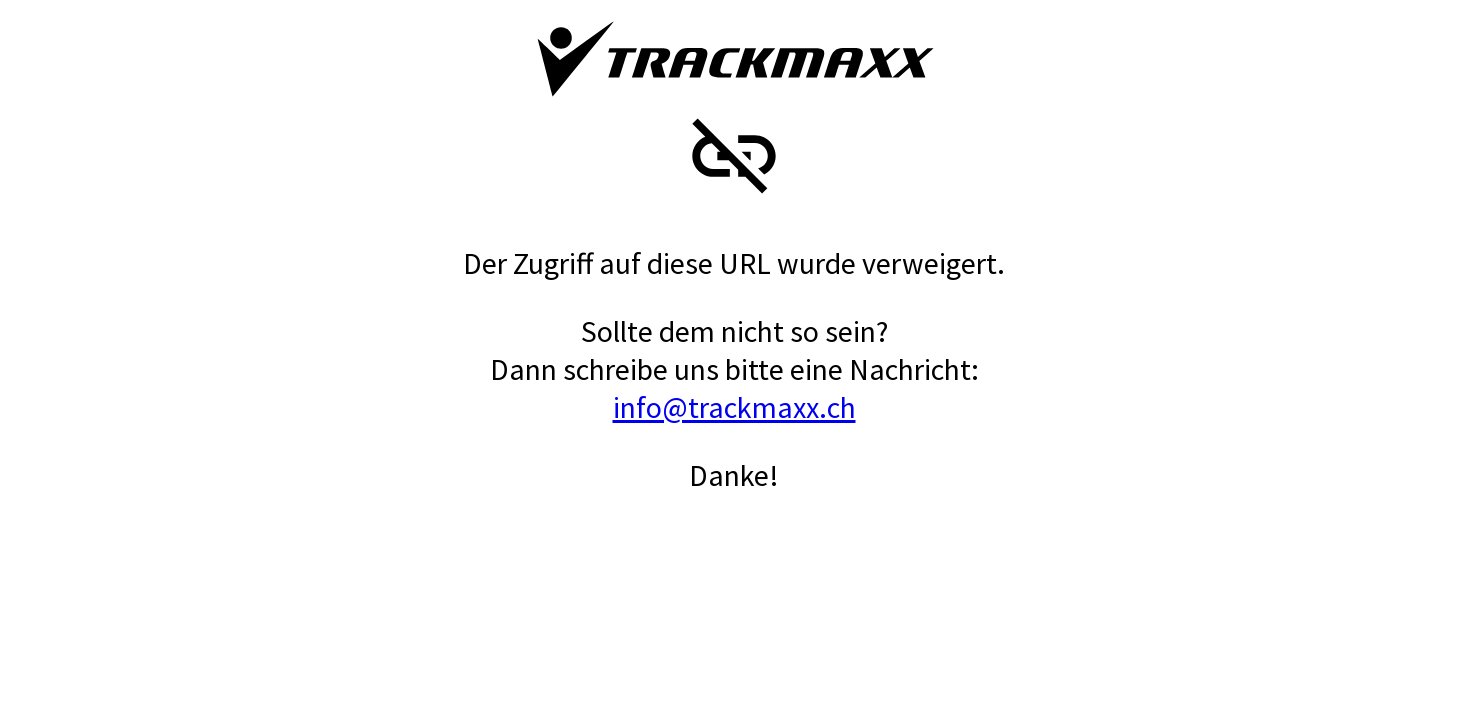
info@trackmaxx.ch (734, 407)
